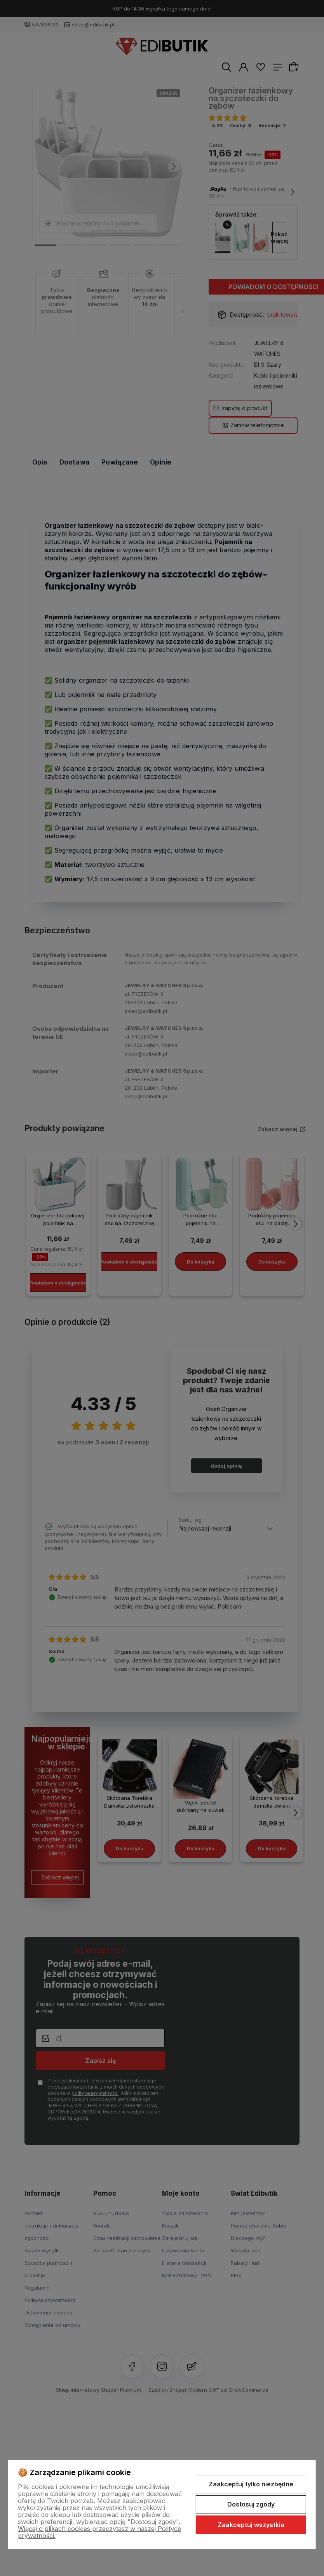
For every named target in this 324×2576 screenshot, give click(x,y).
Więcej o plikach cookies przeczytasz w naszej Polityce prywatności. (99, 2532)
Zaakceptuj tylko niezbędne (251, 2484)
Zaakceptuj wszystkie (251, 2525)
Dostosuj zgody (251, 2504)
